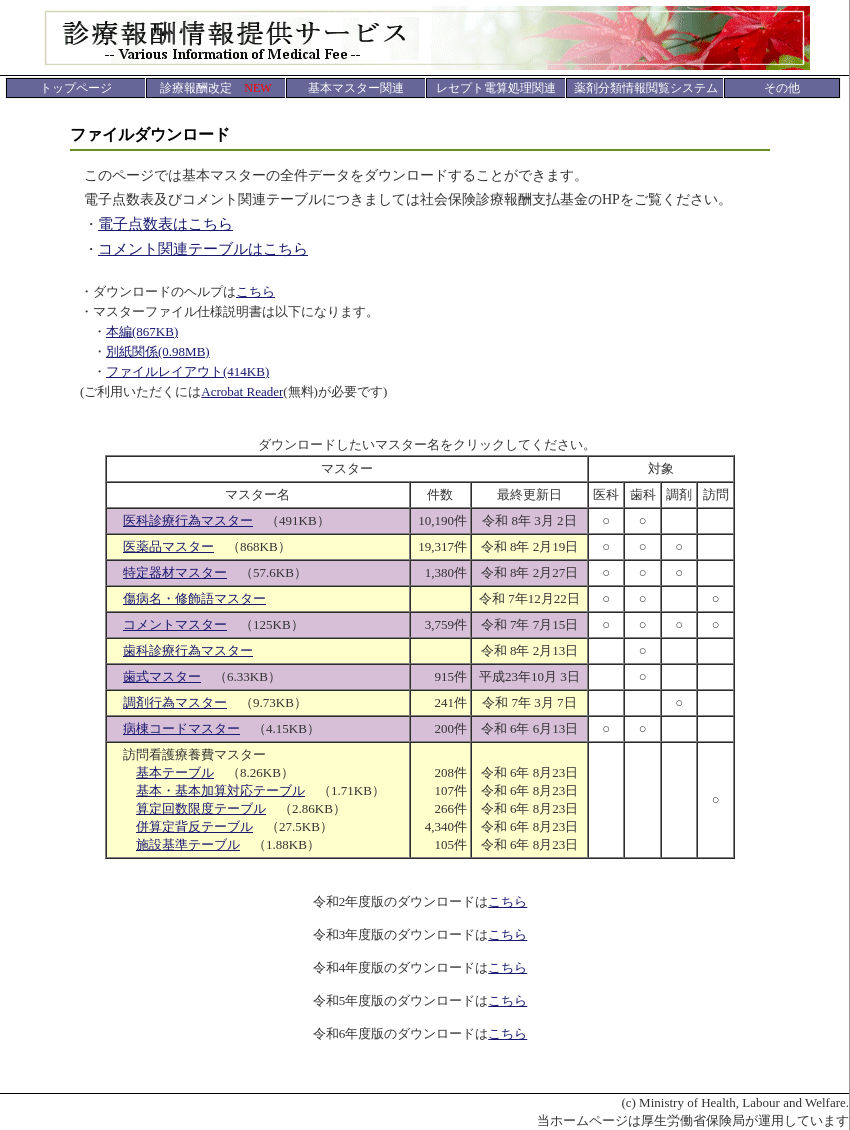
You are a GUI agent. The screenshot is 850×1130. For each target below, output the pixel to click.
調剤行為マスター (175, 702)
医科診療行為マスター (188, 520)
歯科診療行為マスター (188, 650)
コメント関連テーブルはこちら (203, 249)
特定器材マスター (175, 572)
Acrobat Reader (242, 391)
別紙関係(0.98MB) (158, 351)
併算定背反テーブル (194, 826)
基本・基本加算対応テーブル (220, 790)
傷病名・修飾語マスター (194, 598)
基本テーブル (175, 772)
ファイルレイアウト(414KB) (187, 371)
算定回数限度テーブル (201, 808)
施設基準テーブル (188, 844)
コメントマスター (175, 624)
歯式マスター (162, 676)
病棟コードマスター (181, 728)
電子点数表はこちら (165, 224)
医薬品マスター (168, 546)
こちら (255, 291)
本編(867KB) (142, 331)
